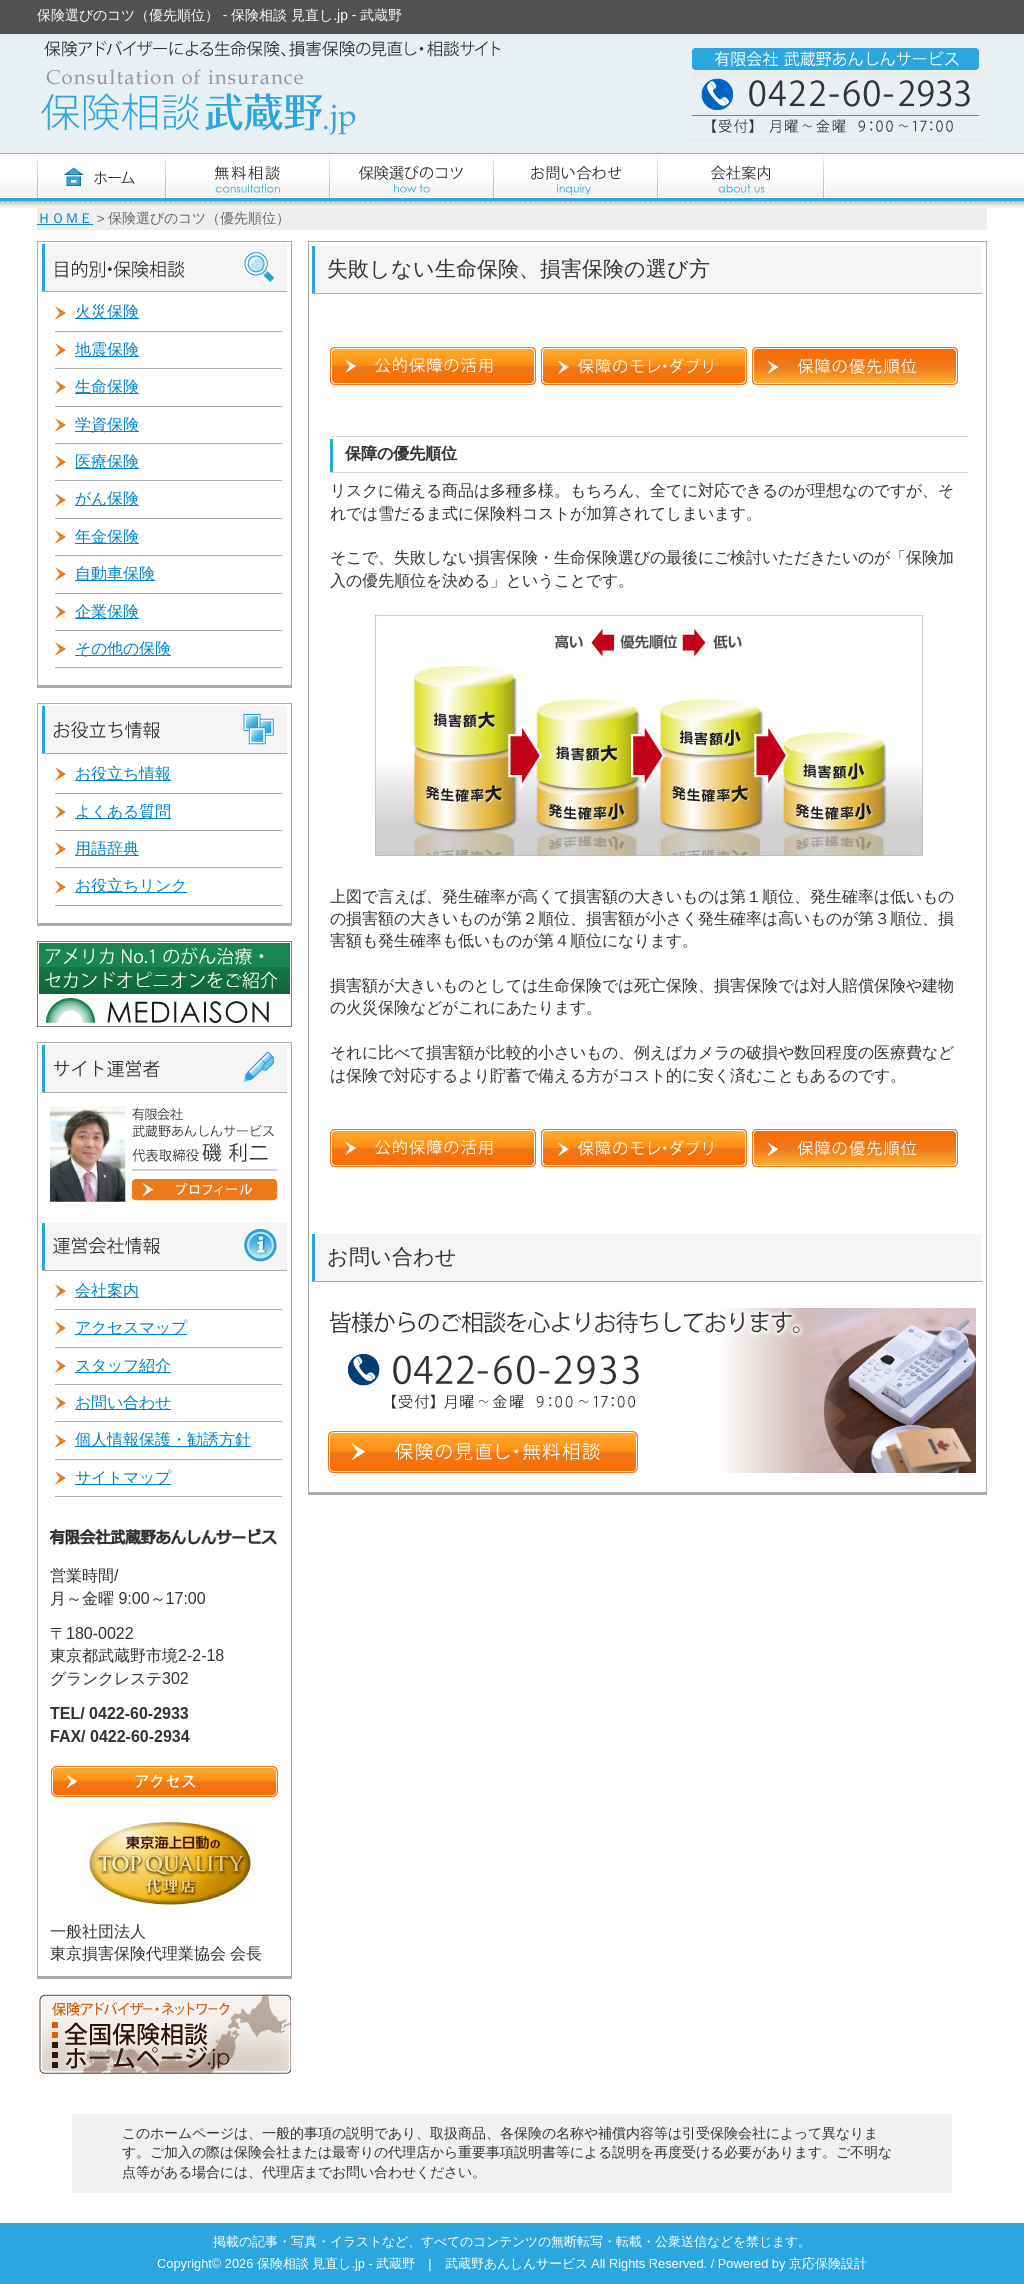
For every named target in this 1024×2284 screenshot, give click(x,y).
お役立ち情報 (123, 773)
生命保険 (107, 386)
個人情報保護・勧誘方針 (163, 1439)
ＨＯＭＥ (65, 218)
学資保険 (107, 424)
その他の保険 (123, 648)
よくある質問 (123, 811)
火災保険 (107, 311)
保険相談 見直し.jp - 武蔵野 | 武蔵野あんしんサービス (424, 2263)
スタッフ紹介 (123, 1365)
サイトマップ (123, 1477)
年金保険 (107, 536)
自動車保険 (115, 573)
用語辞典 (107, 848)
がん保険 (107, 498)
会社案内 (107, 1290)
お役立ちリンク (131, 885)
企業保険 (107, 611)
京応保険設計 (828, 2263)
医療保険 (107, 461)
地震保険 (107, 349)
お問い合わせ (123, 1402)
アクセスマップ (131, 1327)
